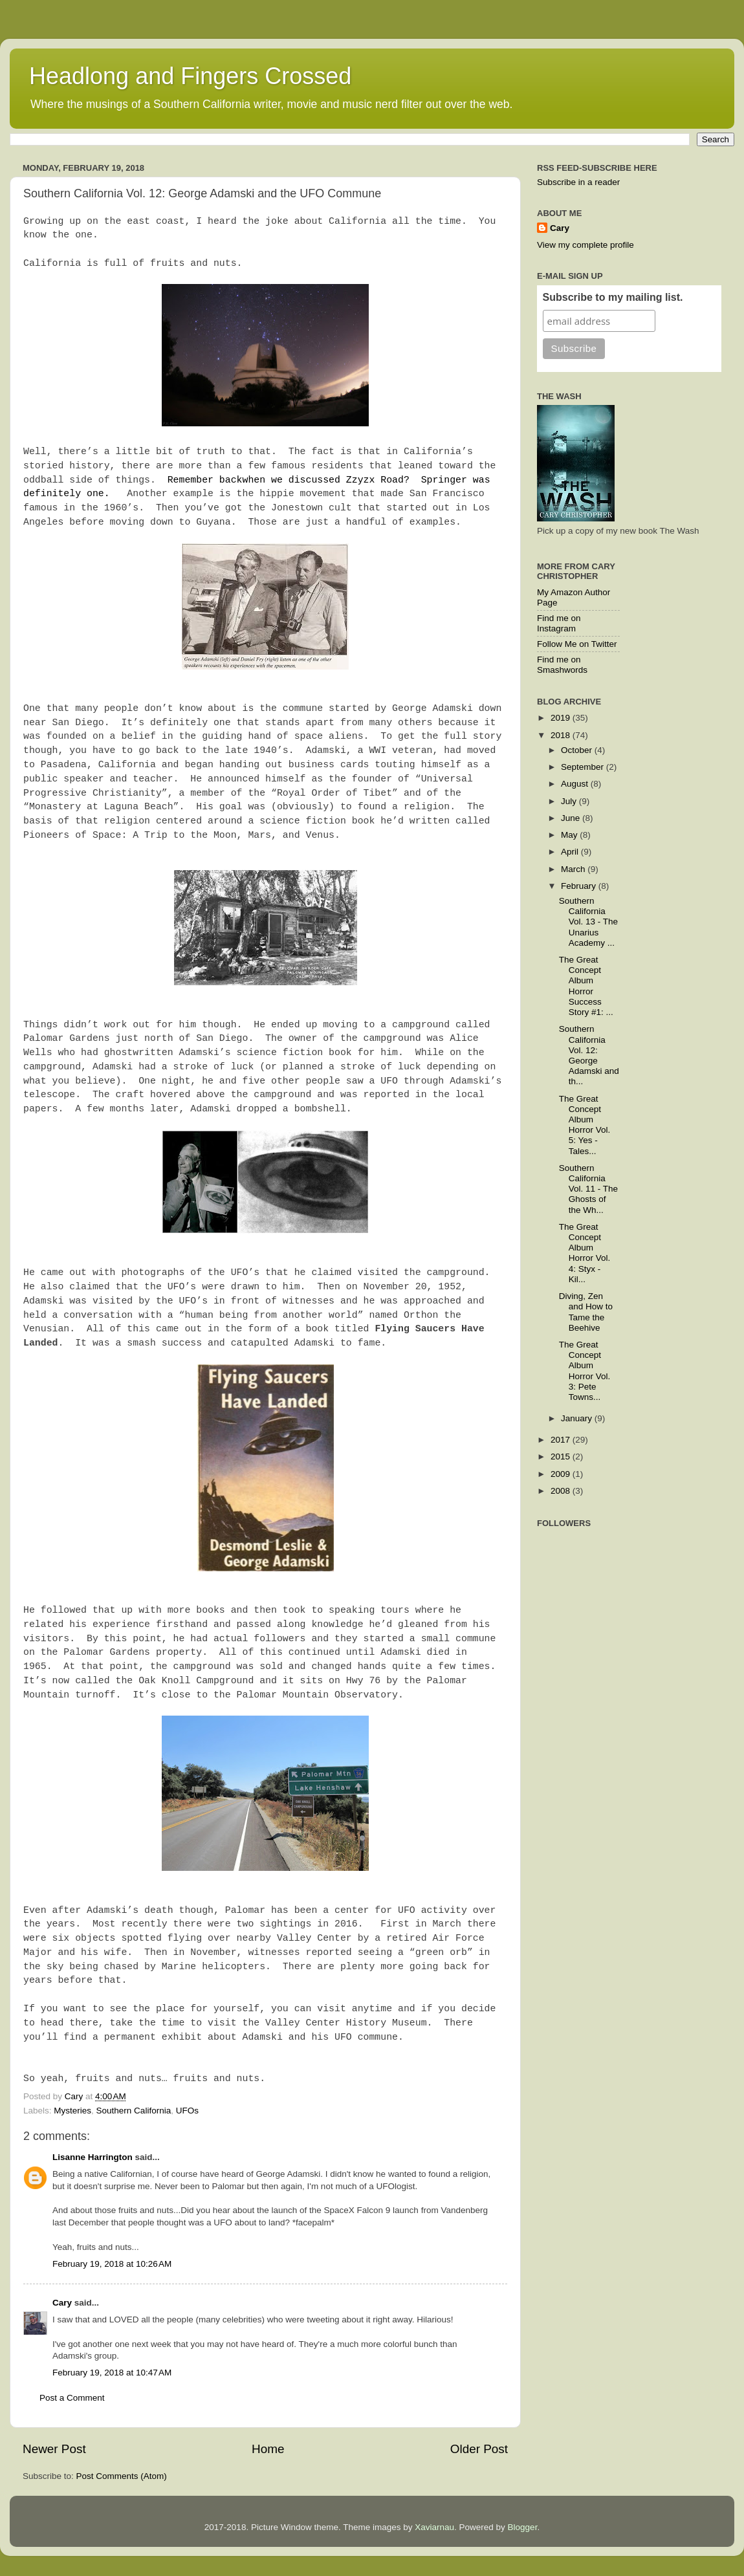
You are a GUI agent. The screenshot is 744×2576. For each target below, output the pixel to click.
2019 (562, 718)
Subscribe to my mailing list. (613, 297)
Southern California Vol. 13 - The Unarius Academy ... (588, 922)
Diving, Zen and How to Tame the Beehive (586, 1312)
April (571, 852)
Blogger (523, 2527)
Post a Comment (72, 2398)
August (576, 784)
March (574, 869)
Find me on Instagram (559, 623)
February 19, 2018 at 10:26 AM (111, 2264)
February (579, 886)
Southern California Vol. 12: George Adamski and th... (589, 1055)
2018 (562, 735)
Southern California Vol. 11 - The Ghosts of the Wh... (588, 1189)
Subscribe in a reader (578, 182)
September (583, 767)
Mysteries (72, 2110)
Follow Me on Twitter (577, 644)
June (571, 818)
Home (268, 2449)
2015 (562, 1456)
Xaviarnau (434, 2527)
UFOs (187, 2110)
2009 (562, 1474)
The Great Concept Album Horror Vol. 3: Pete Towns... (585, 1371)
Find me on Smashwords (562, 665)
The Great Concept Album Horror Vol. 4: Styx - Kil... (585, 1253)
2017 (562, 1440)
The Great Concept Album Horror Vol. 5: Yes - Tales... (585, 1125)
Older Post (479, 2449)
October (578, 750)
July (570, 801)
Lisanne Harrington (92, 2157)
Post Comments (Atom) (121, 2476)
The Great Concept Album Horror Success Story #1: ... (586, 986)
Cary (62, 2303)
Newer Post (54, 2449)
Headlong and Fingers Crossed (190, 76)
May (570, 835)
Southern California (133, 2110)
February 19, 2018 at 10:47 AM (111, 2372)
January (578, 1418)
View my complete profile (585, 245)
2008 (562, 1491)
